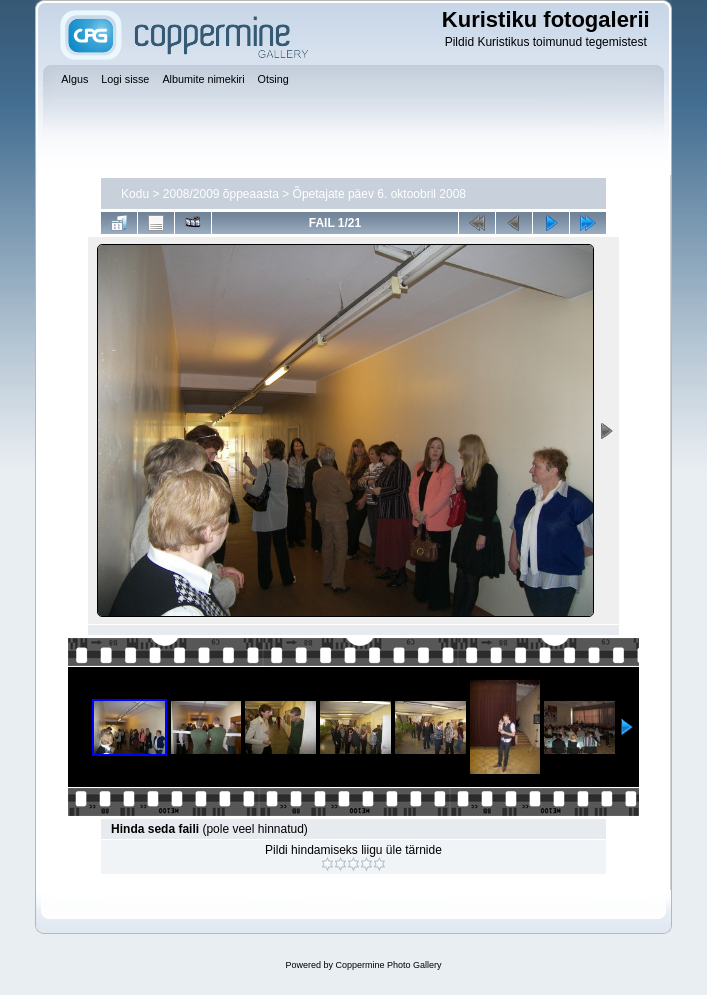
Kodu (135, 194)
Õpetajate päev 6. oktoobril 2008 (379, 194)
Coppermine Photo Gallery (388, 965)
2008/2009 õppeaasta (221, 194)
